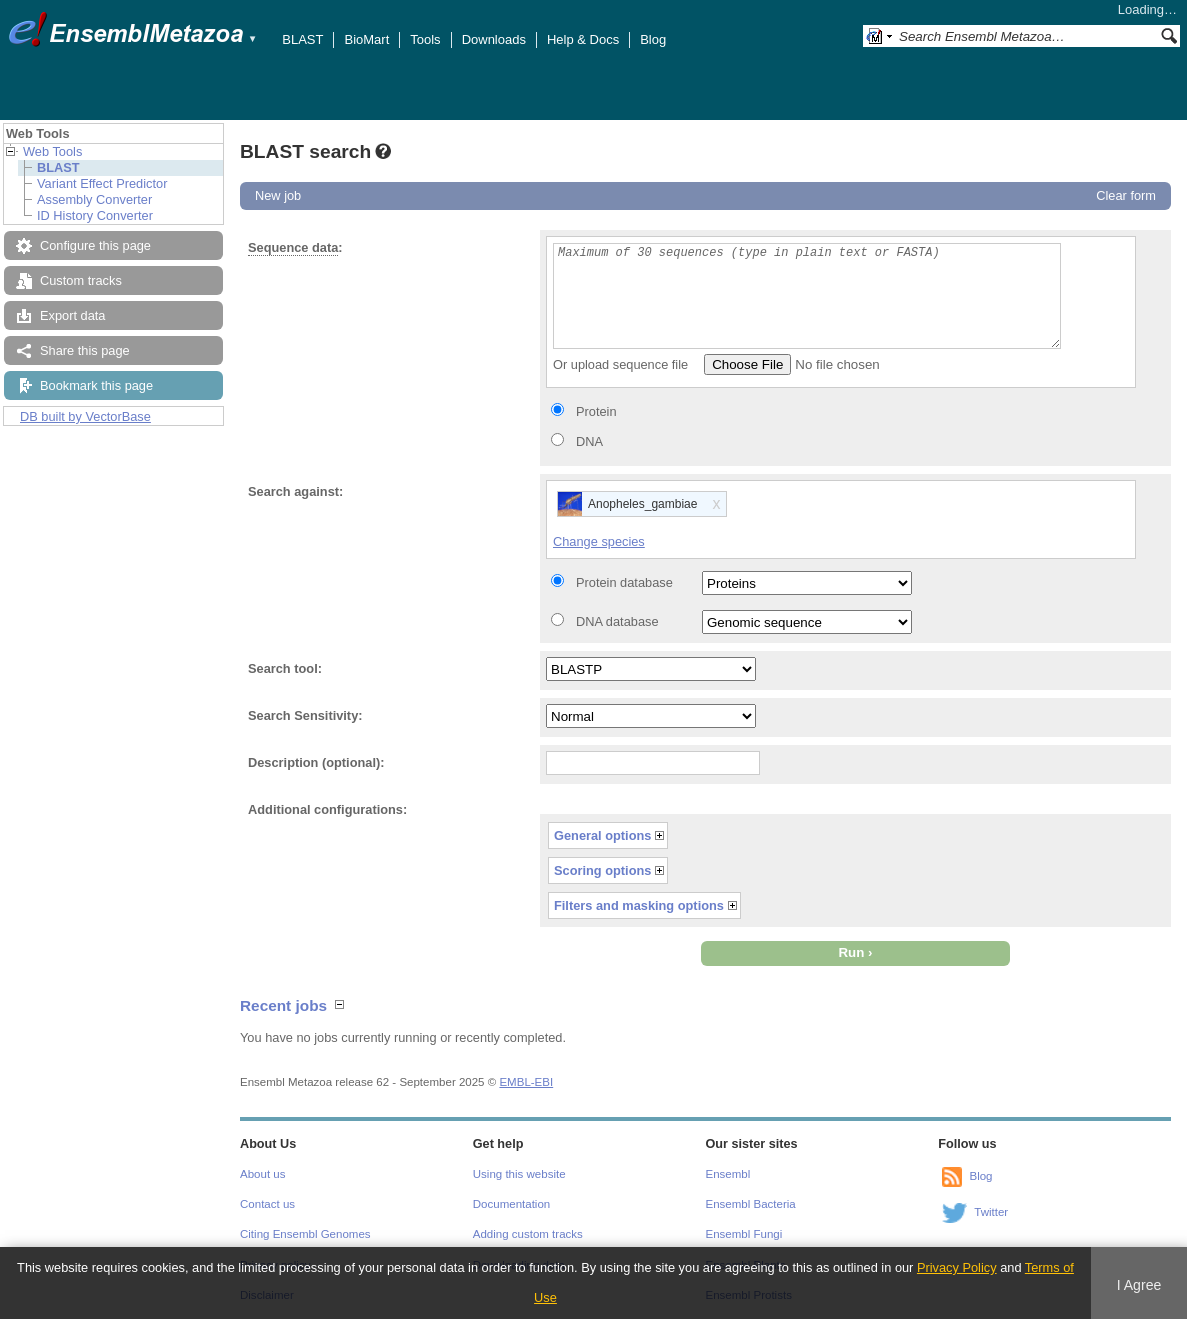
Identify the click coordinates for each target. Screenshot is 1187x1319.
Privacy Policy (957, 1267)
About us (262, 1174)
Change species (599, 541)
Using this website (519, 1174)
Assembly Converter (94, 199)
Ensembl (728, 1174)
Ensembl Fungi (744, 1234)
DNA (589, 441)
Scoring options (602, 870)
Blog (653, 39)
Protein (596, 411)
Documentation (511, 1204)
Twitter (991, 1212)
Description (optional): (316, 762)
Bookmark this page (96, 385)
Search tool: (285, 668)
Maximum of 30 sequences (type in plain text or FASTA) (807, 296)
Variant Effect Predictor (102, 183)
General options (602, 835)
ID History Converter (95, 215)
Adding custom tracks (528, 1234)
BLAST (302, 39)
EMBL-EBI (526, 1082)
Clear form (1126, 195)
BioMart (366, 39)
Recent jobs (283, 1005)
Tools (425, 39)
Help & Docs (583, 39)
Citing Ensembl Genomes (305, 1234)
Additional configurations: (327, 809)
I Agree (1139, 1285)
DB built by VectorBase (85, 416)
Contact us (267, 1204)
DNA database (617, 621)
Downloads (494, 39)
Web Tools (52, 151)
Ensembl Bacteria (751, 1204)
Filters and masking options (639, 905)
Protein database (624, 582)
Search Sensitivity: (305, 715)
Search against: (295, 491)
